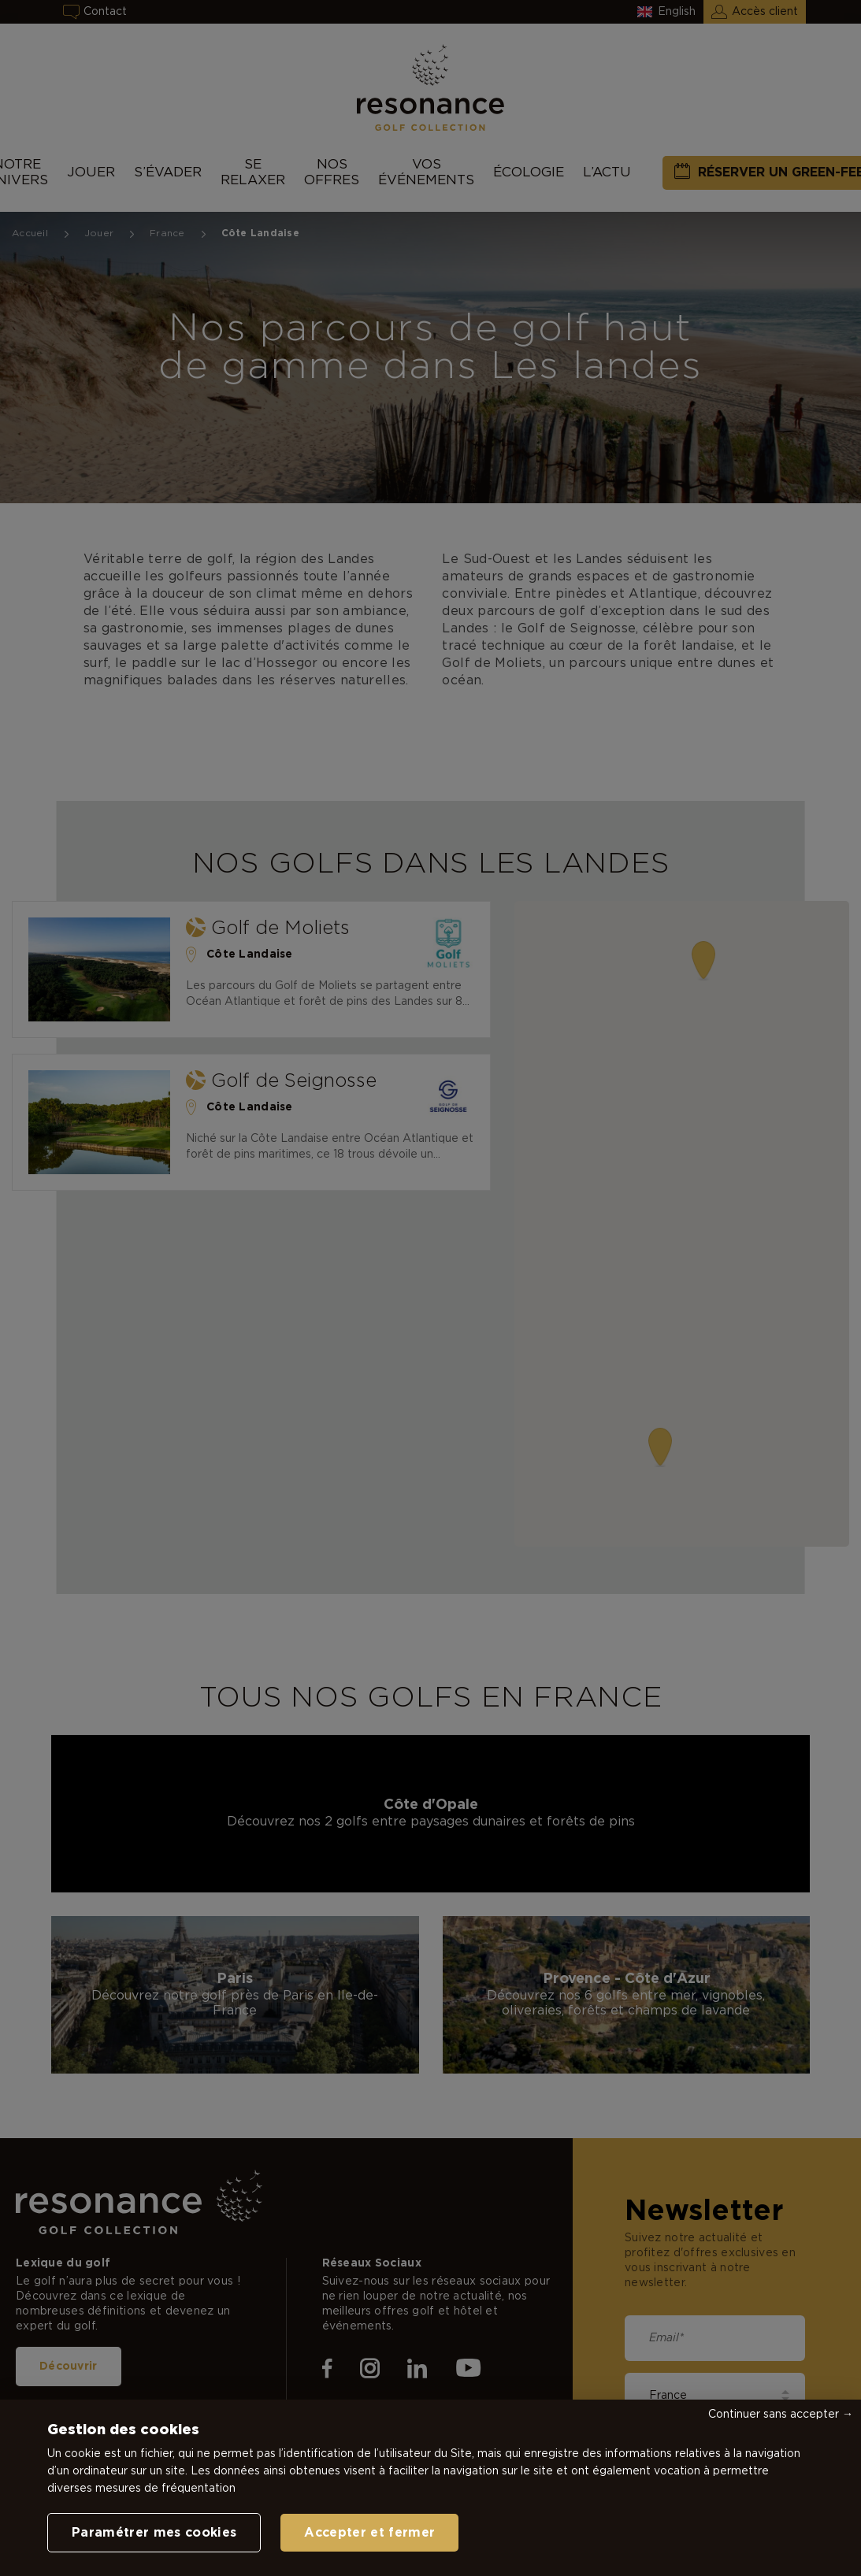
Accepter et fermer (369, 2532)
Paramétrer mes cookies (154, 2532)
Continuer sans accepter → (780, 2414)
